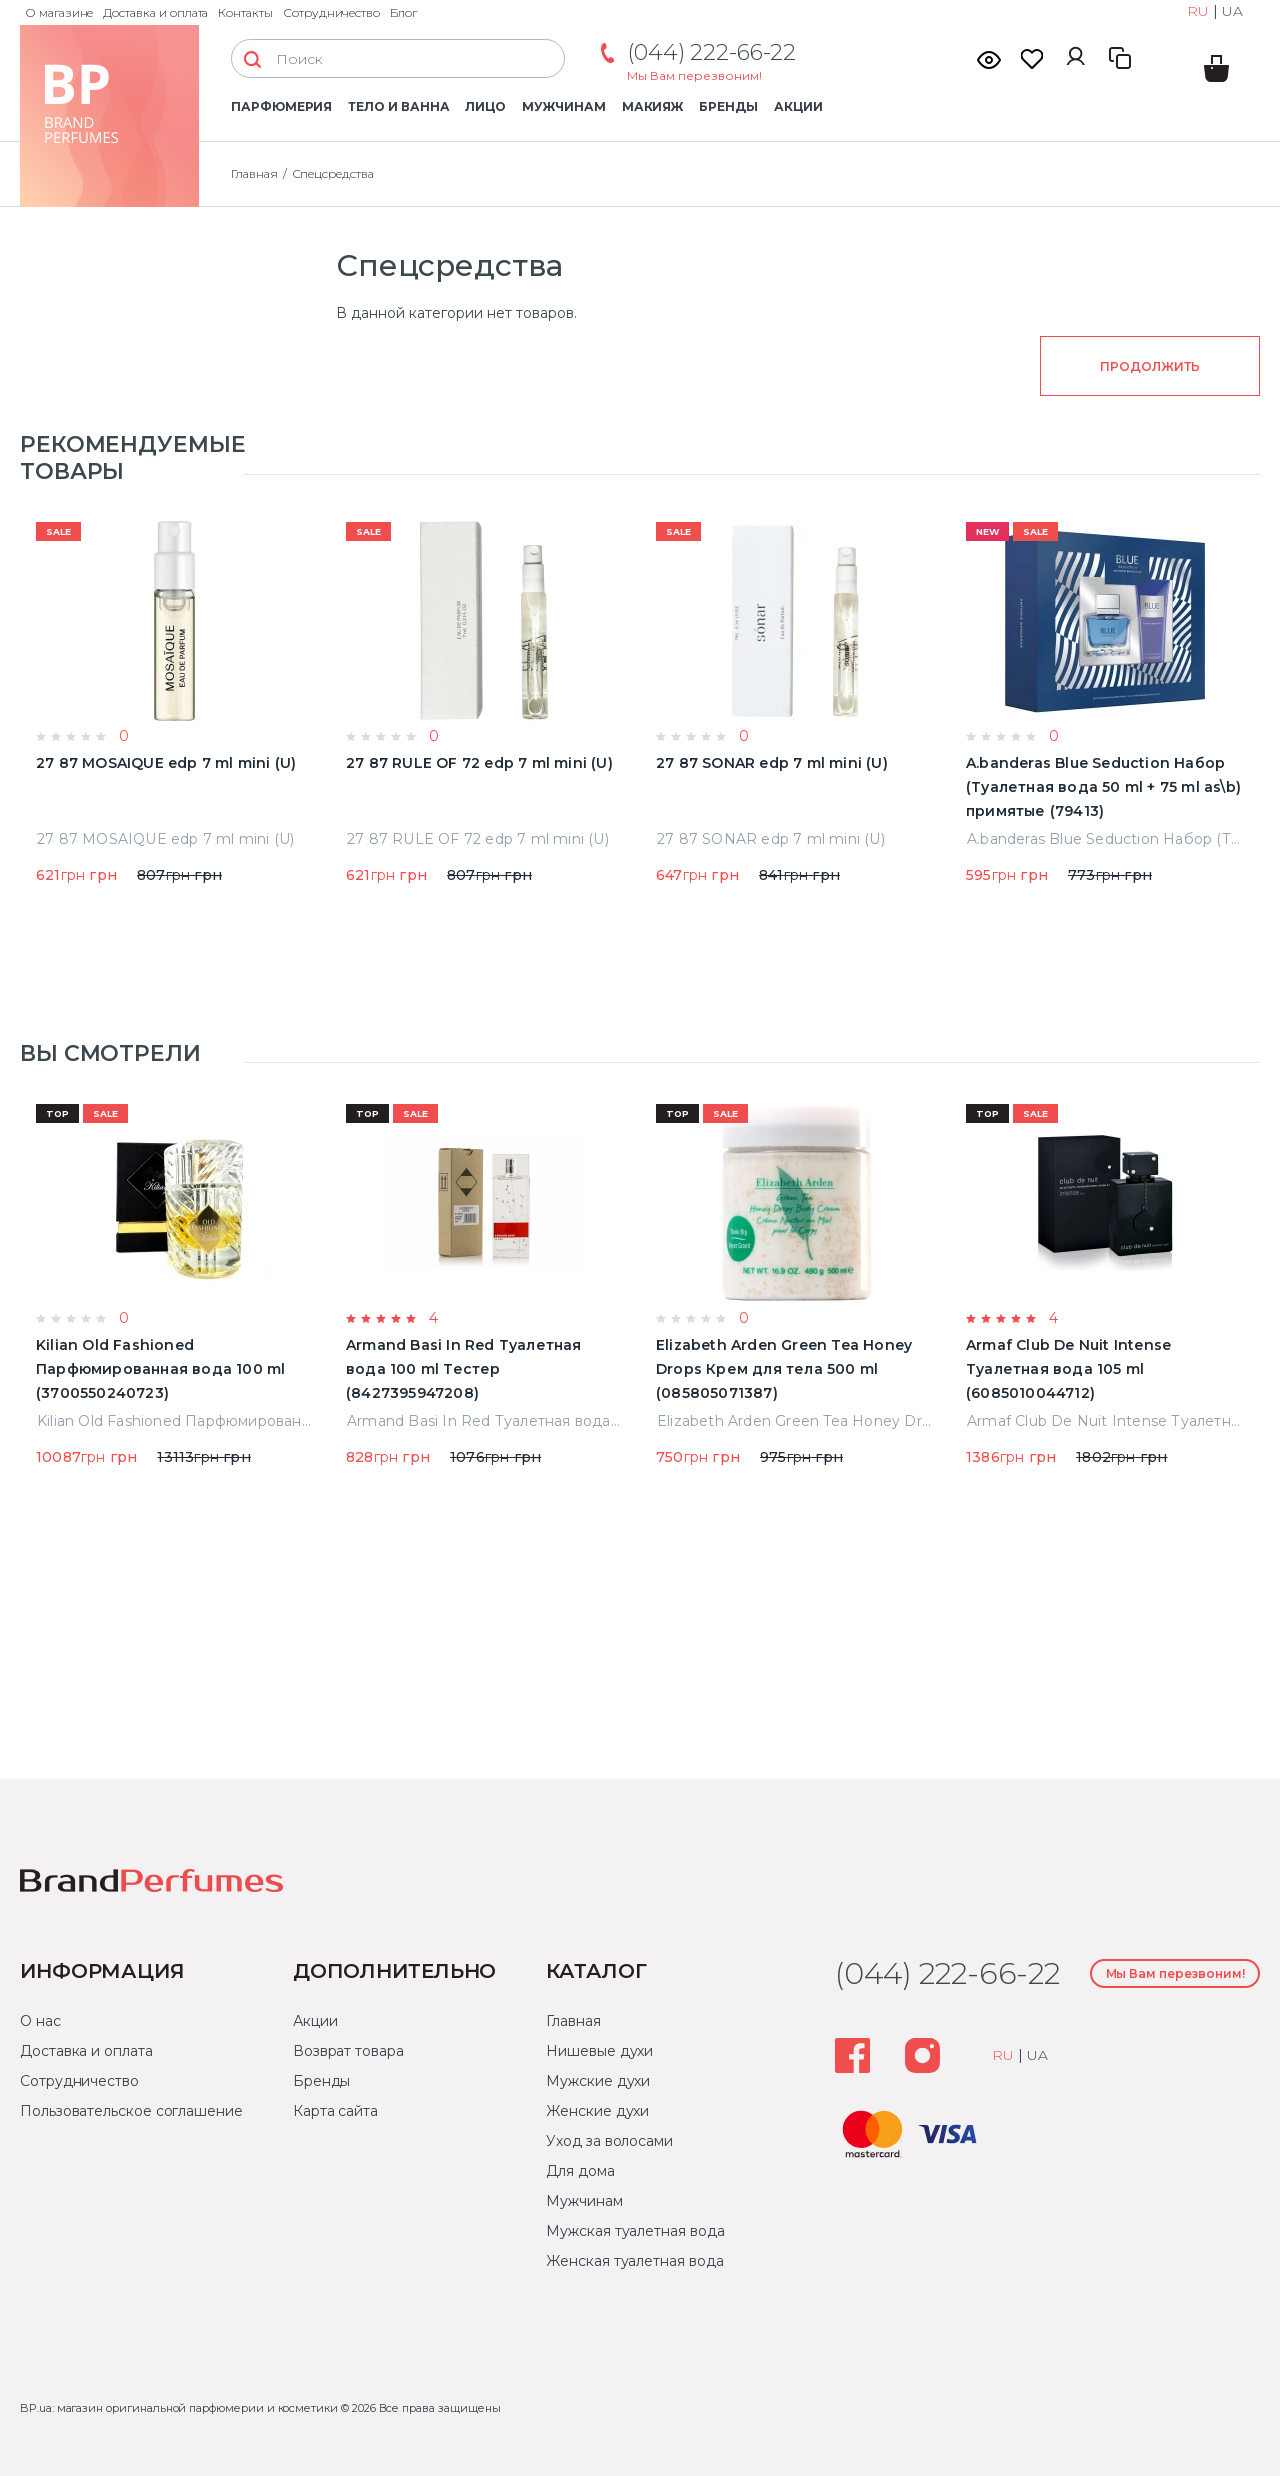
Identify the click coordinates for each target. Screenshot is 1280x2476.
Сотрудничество (331, 12)
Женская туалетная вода (634, 2261)
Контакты (245, 12)
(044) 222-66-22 (711, 52)
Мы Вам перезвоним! (694, 75)
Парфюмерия (281, 106)
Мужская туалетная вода (635, 2231)
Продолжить (1149, 366)
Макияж (653, 106)
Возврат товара (348, 2051)
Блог (403, 12)
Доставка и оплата (155, 12)
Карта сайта (335, 2111)
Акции (798, 106)
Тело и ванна (398, 106)
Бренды (728, 106)
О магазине (59, 12)
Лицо (485, 106)
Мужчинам (563, 106)
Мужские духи (598, 2081)
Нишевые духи (599, 2051)
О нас (40, 2021)
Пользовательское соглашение (131, 2111)
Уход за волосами (609, 2141)
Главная (573, 2021)
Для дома (580, 2171)
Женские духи (597, 2111)
